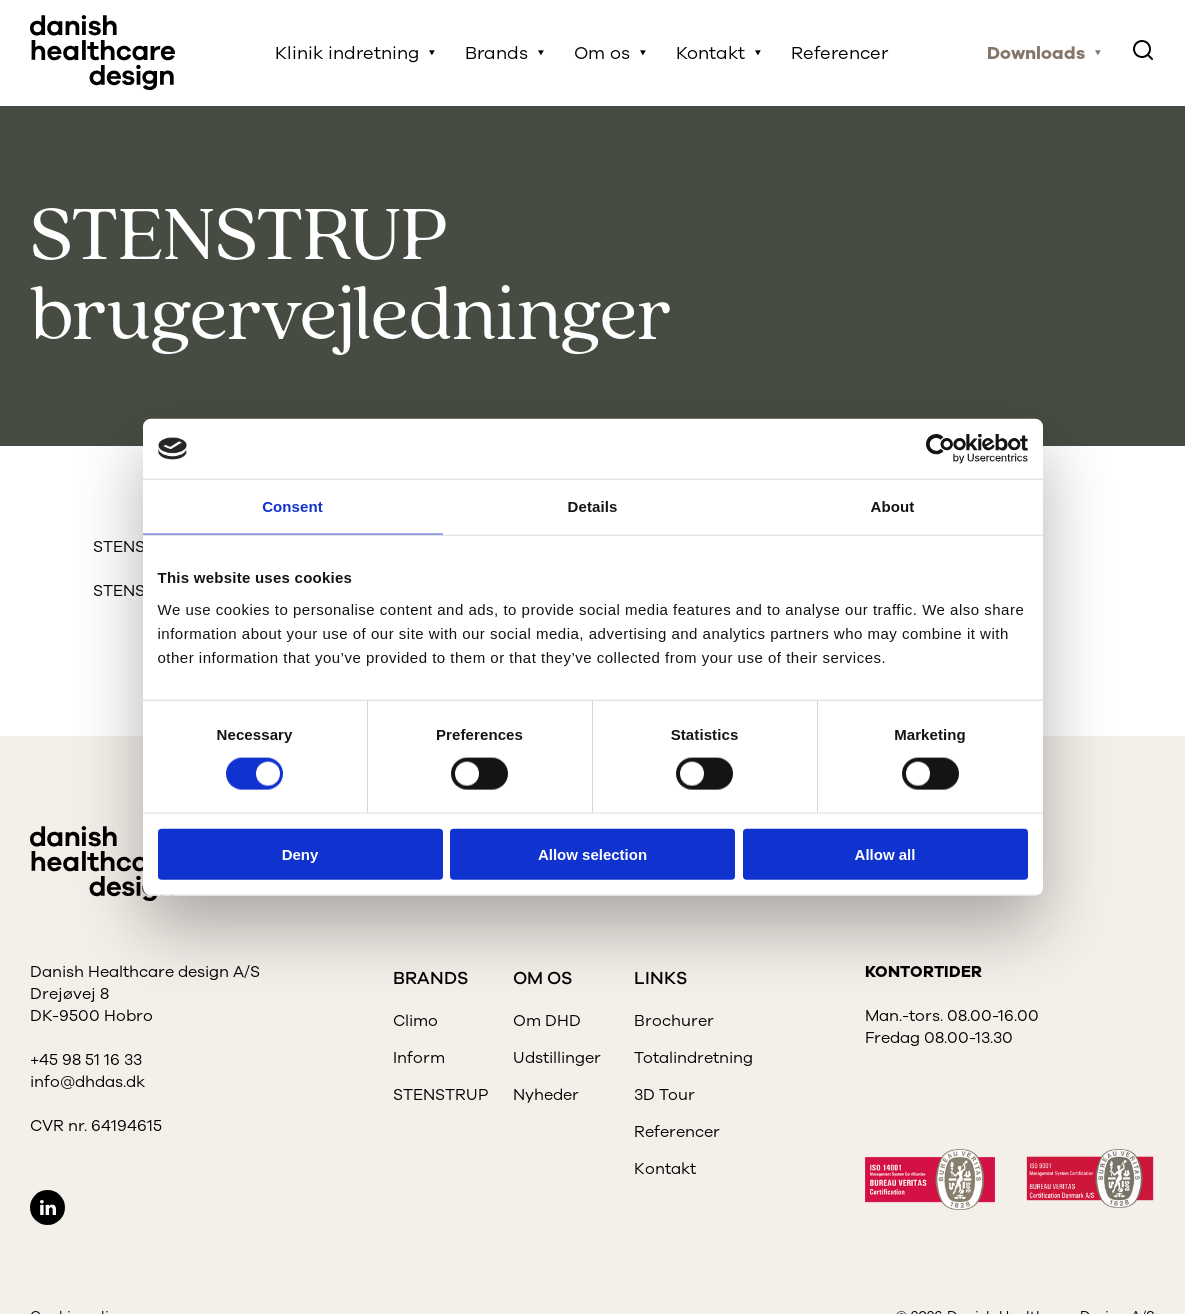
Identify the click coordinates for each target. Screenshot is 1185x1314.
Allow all (885, 853)
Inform (419, 1058)
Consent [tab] (292, 506)
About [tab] (893, 506)
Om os (602, 53)
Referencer (839, 53)
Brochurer (674, 1021)
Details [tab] (593, 506)
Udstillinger (557, 1058)
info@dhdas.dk (87, 1082)
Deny (300, 853)
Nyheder (546, 1095)
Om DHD (547, 1021)
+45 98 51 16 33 (86, 1060)
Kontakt (710, 53)
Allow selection (592, 853)
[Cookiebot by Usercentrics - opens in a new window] (940, 449)
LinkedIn (47, 1207)
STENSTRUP (440, 1095)
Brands (496, 53)
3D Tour (664, 1095)
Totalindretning (693, 1058)
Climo (415, 1021)
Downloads (1036, 53)
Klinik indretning (347, 53)
